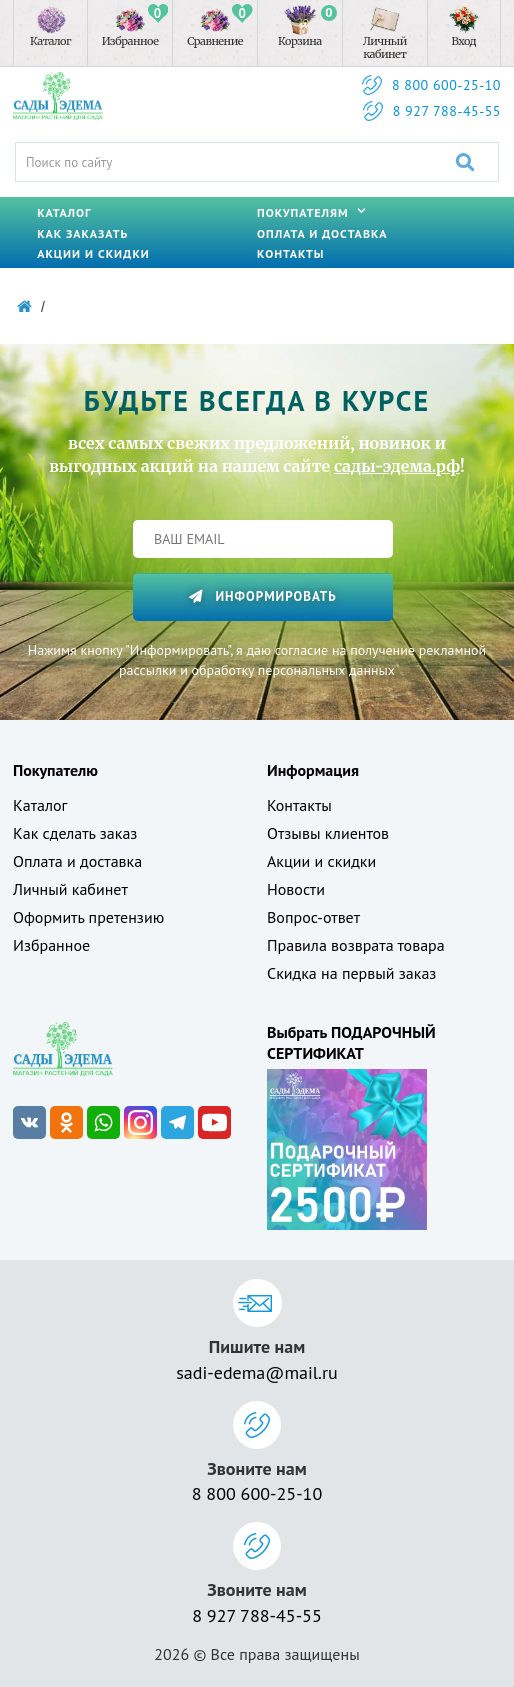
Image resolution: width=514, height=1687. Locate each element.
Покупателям (311, 212)
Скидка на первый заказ (351, 973)
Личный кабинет (70, 889)
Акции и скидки (93, 253)
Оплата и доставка (322, 233)
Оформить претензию (88, 917)
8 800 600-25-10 (446, 85)
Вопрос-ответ (313, 917)
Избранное (51, 945)
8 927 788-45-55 (447, 111)
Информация (313, 770)
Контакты (290, 253)
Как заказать (82, 233)
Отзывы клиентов (328, 833)
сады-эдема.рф (397, 466)
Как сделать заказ (75, 833)
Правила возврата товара (356, 945)
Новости (296, 889)
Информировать (262, 596)
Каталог (64, 212)
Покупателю (55, 770)
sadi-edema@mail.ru (256, 1372)
